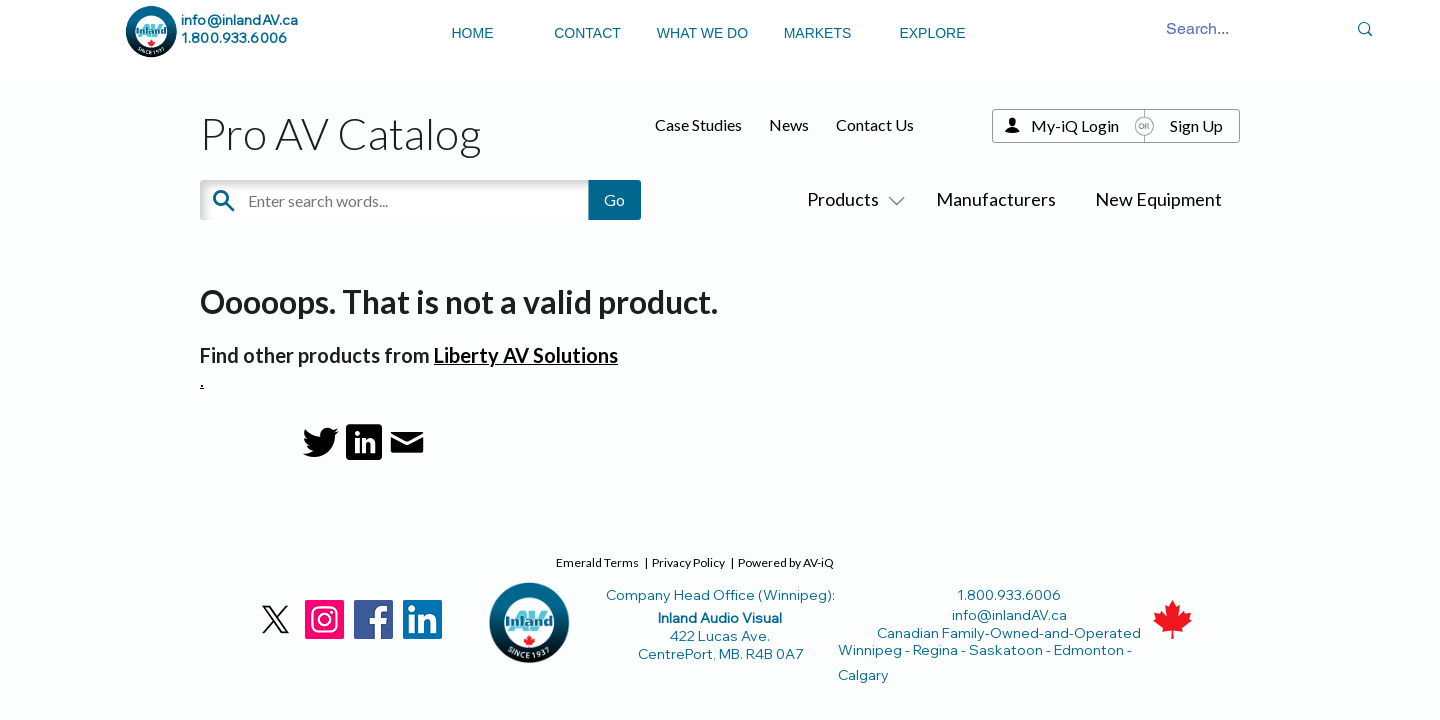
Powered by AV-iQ (786, 562)
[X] (275, 619)
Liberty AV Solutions (526, 355)
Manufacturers (996, 199)
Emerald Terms (597, 562)
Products (852, 199)
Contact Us (875, 124)
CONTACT (587, 33)
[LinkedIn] (422, 619)
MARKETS (818, 33)
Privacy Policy (688, 562)
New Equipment (1158, 199)
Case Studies (698, 124)
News (789, 124)
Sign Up (1196, 125)
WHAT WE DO (702, 33)
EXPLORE (932, 33)
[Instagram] (324, 619)
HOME (473, 33)
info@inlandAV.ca (239, 20)
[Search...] (1198, 29)
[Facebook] (373, 619)
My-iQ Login (1075, 125)
